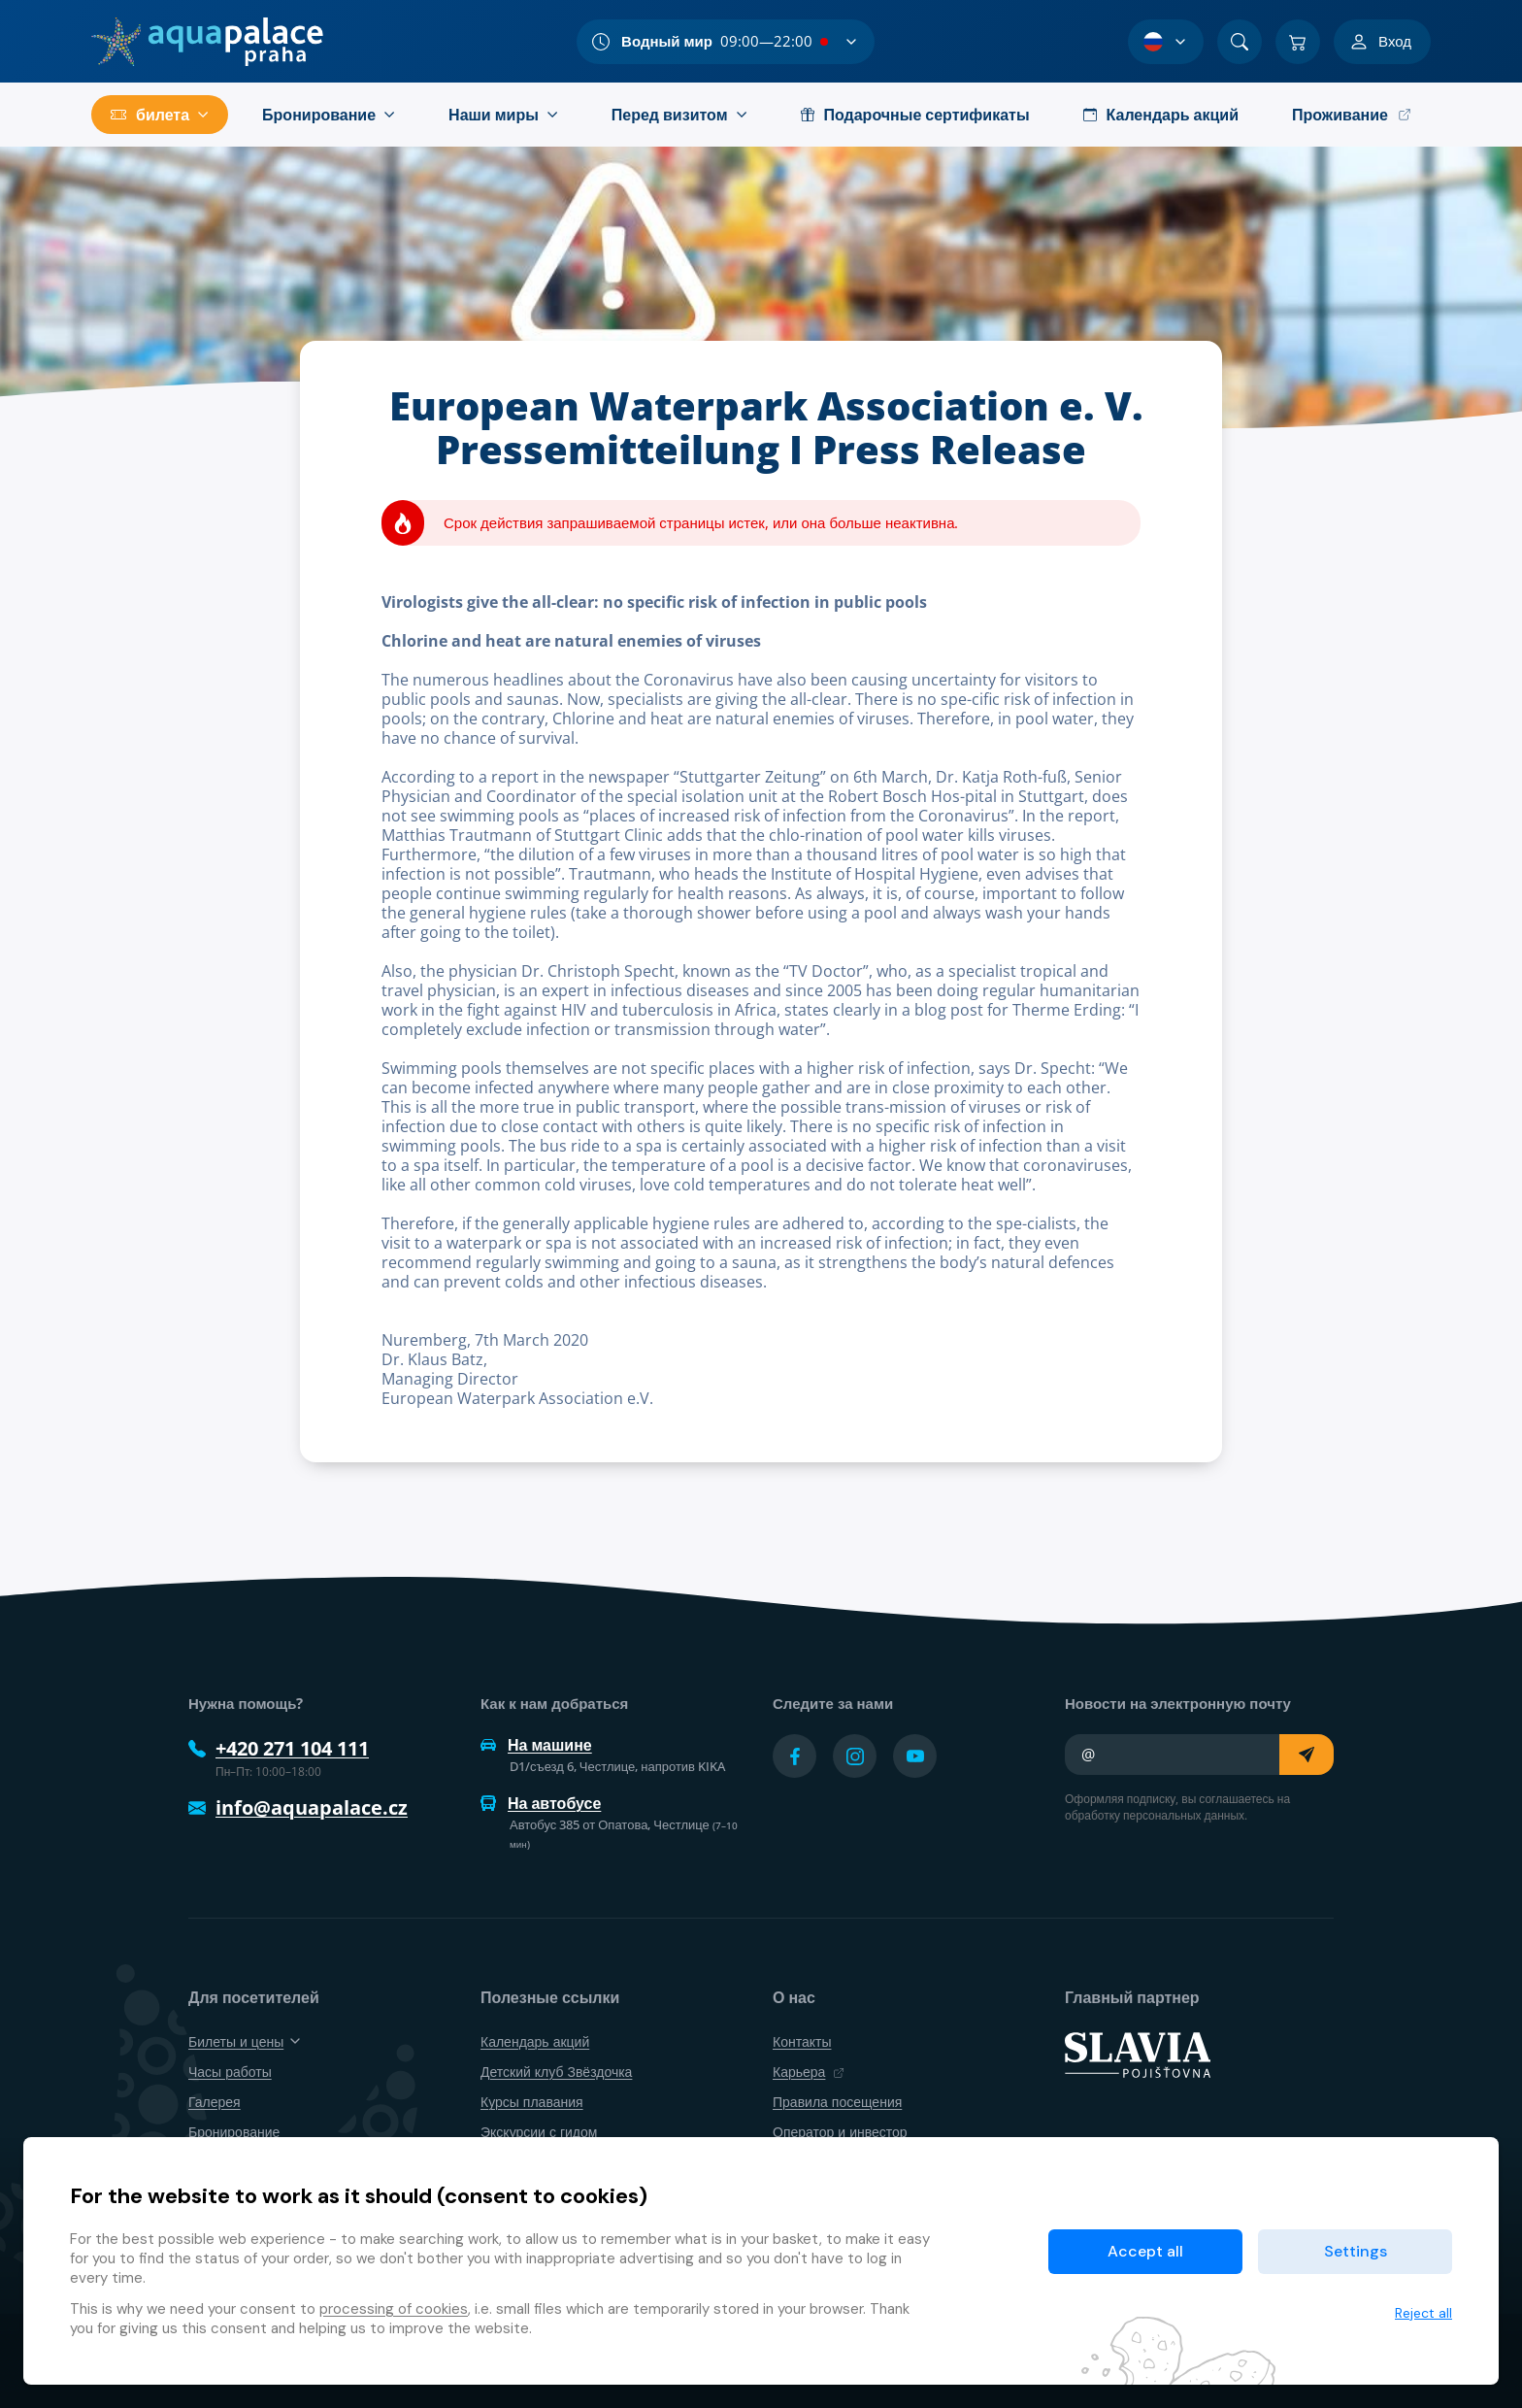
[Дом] (207, 41)
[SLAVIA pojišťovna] (1137, 2052)
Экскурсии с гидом (538, 2132)
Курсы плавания (531, 2101)
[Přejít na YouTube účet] (915, 1756)
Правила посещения (837, 2101)
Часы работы (230, 2071)
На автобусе (540, 1803)
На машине (536, 1745)
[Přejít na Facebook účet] (794, 1756)
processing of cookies (393, 2309)
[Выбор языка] (1166, 41)
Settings (1355, 2251)
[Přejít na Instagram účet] (855, 1756)
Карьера (808, 2071)
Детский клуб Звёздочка (556, 2071)
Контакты (802, 2041)
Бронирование (234, 2132)
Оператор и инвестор (840, 2132)
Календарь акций (534, 2041)
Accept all (1145, 2251)
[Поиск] (1239, 41)
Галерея (214, 2101)
